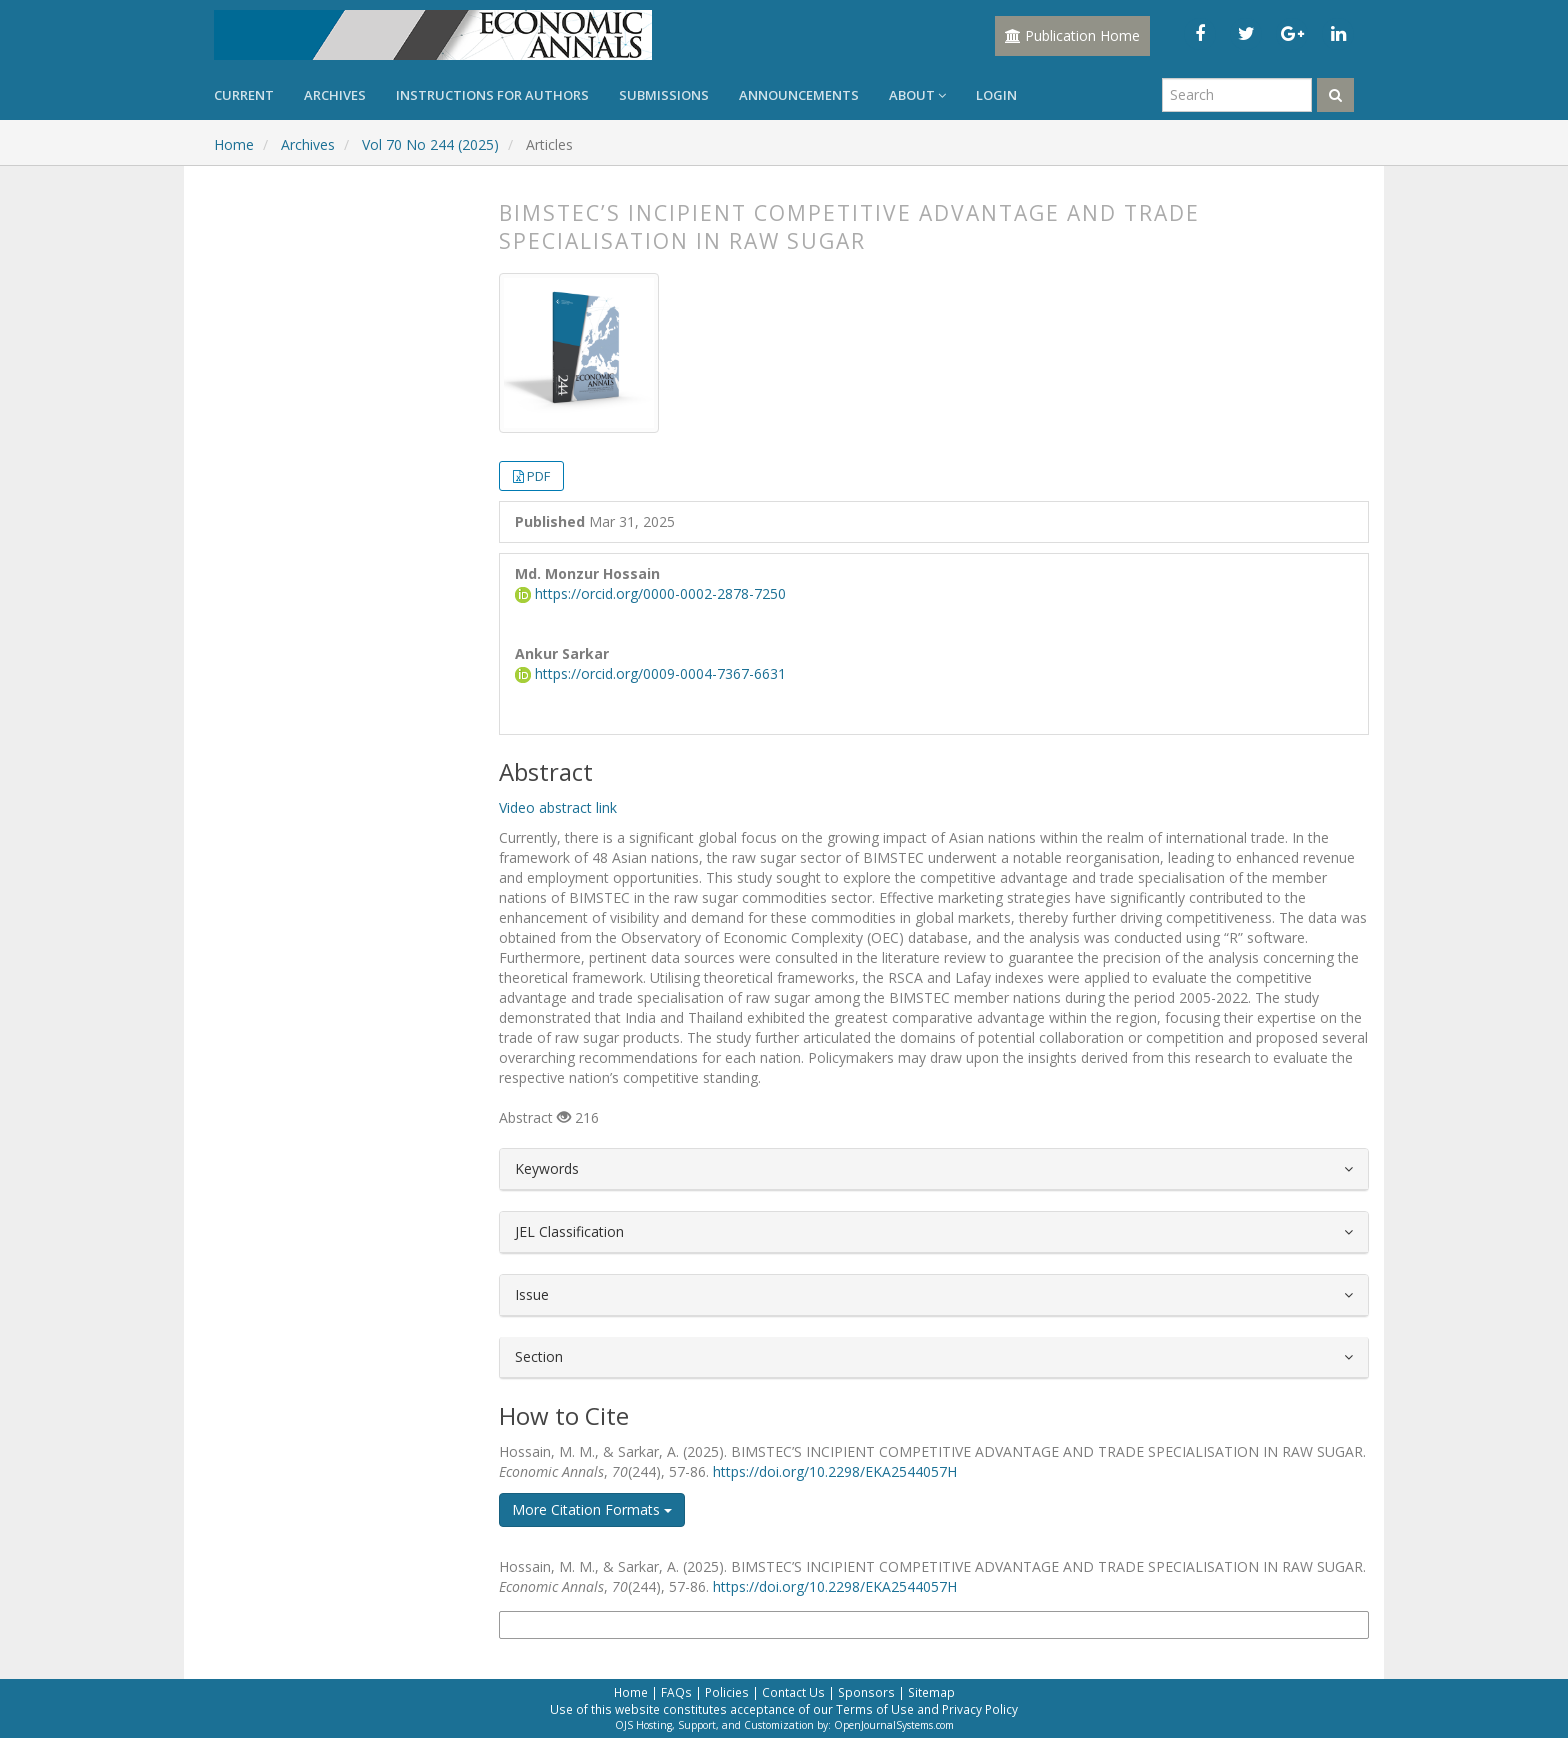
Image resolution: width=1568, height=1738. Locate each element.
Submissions (664, 95)
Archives (335, 95)
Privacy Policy (980, 1709)
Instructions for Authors (492, 95)
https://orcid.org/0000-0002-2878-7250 (650, 593)
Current (244, 95)
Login (996, 95)
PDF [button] (538, 476)
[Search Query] (1237, 95)
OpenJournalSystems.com (894, 1725)
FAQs (676, 1692)
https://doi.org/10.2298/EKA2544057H (835, 1471)
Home (234, 144)
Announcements (799, 95)
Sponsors (866, 1692)
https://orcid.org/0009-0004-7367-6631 (650, 673)
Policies (727, 1692)
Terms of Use (875, 1709)
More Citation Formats (592, 1509)
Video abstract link (558, 807)
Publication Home (1072, 35)
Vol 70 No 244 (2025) (430, 144)
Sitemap (931, 1692)
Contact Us (793, 1692)
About (917, 95)
